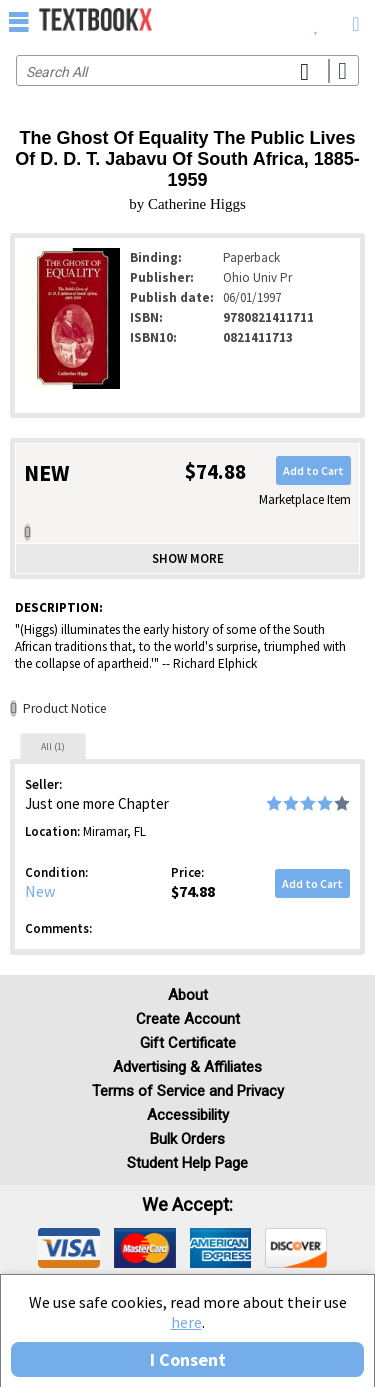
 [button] (19, 21)
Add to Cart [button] (313, 470)
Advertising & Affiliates (187, 1067)
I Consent (188, 1359)
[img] (69, 1248)
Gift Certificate (188, 1043)
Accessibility (188, 1115)
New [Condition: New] (40, 891)
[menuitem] (316, 20)
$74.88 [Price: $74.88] (193, 891)
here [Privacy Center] (186, 1322)
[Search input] (187, 70)
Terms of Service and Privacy (188, 1091)
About (188, 995)
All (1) (53, 746)
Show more (188, 558)
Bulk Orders (187, 1139)
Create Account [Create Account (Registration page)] (188, 1019)
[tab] (53, 746)
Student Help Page (187, 1163)
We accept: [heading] (187, 1205)
